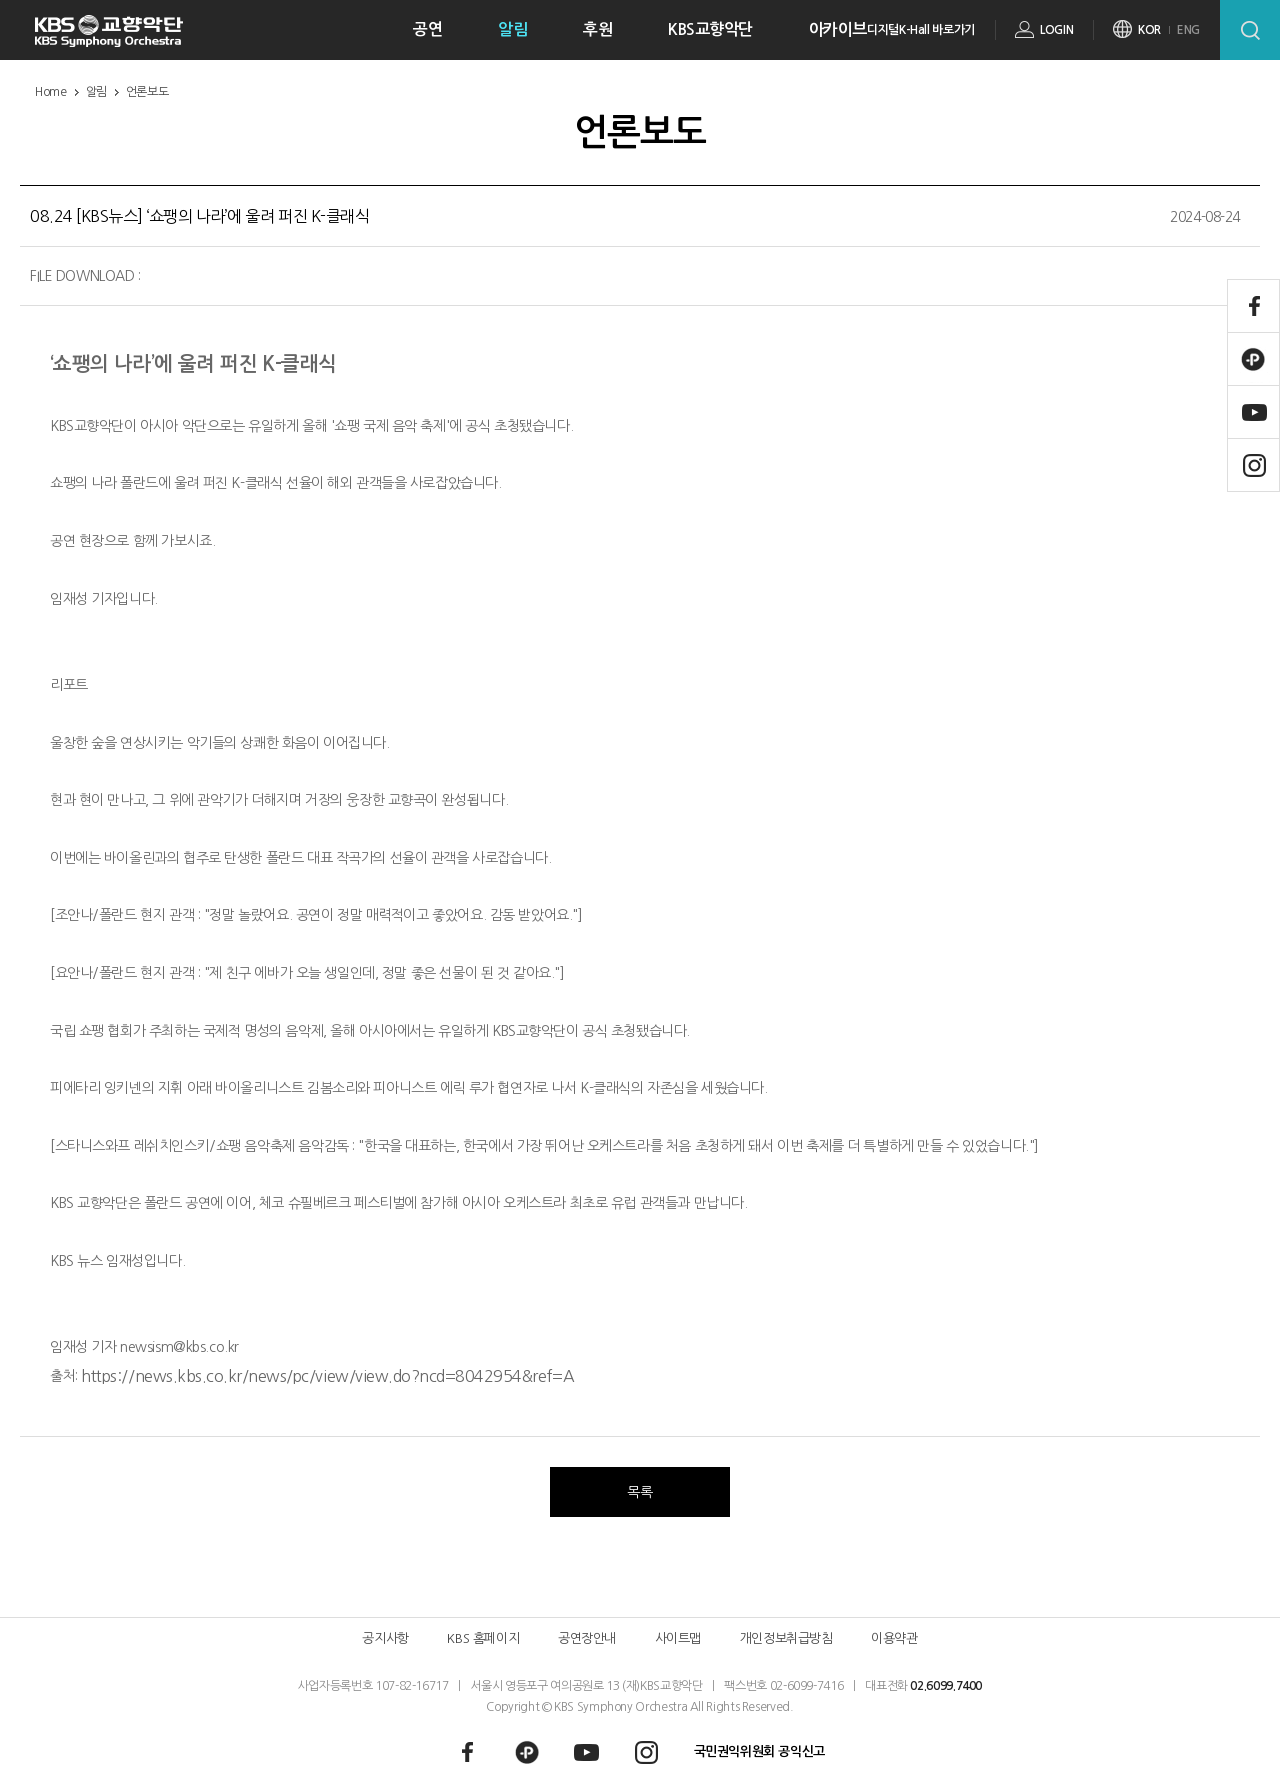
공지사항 (385, 1638)
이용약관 (894, 1638)
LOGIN (1056, 30)
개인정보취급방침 (786, 1638)
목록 (639, 1492)
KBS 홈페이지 (483, 1638)
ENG (1188, 30)
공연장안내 (587, 1638)
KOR (1149, 30)
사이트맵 (678, 1638)
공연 (427, 29)
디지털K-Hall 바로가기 (921, 30)
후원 (597, 29)
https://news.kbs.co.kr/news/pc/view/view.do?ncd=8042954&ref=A (327, 1376)
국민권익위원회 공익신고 (759, 1751)
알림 (512, 29)
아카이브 (838, 29)
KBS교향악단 (710, 29)
